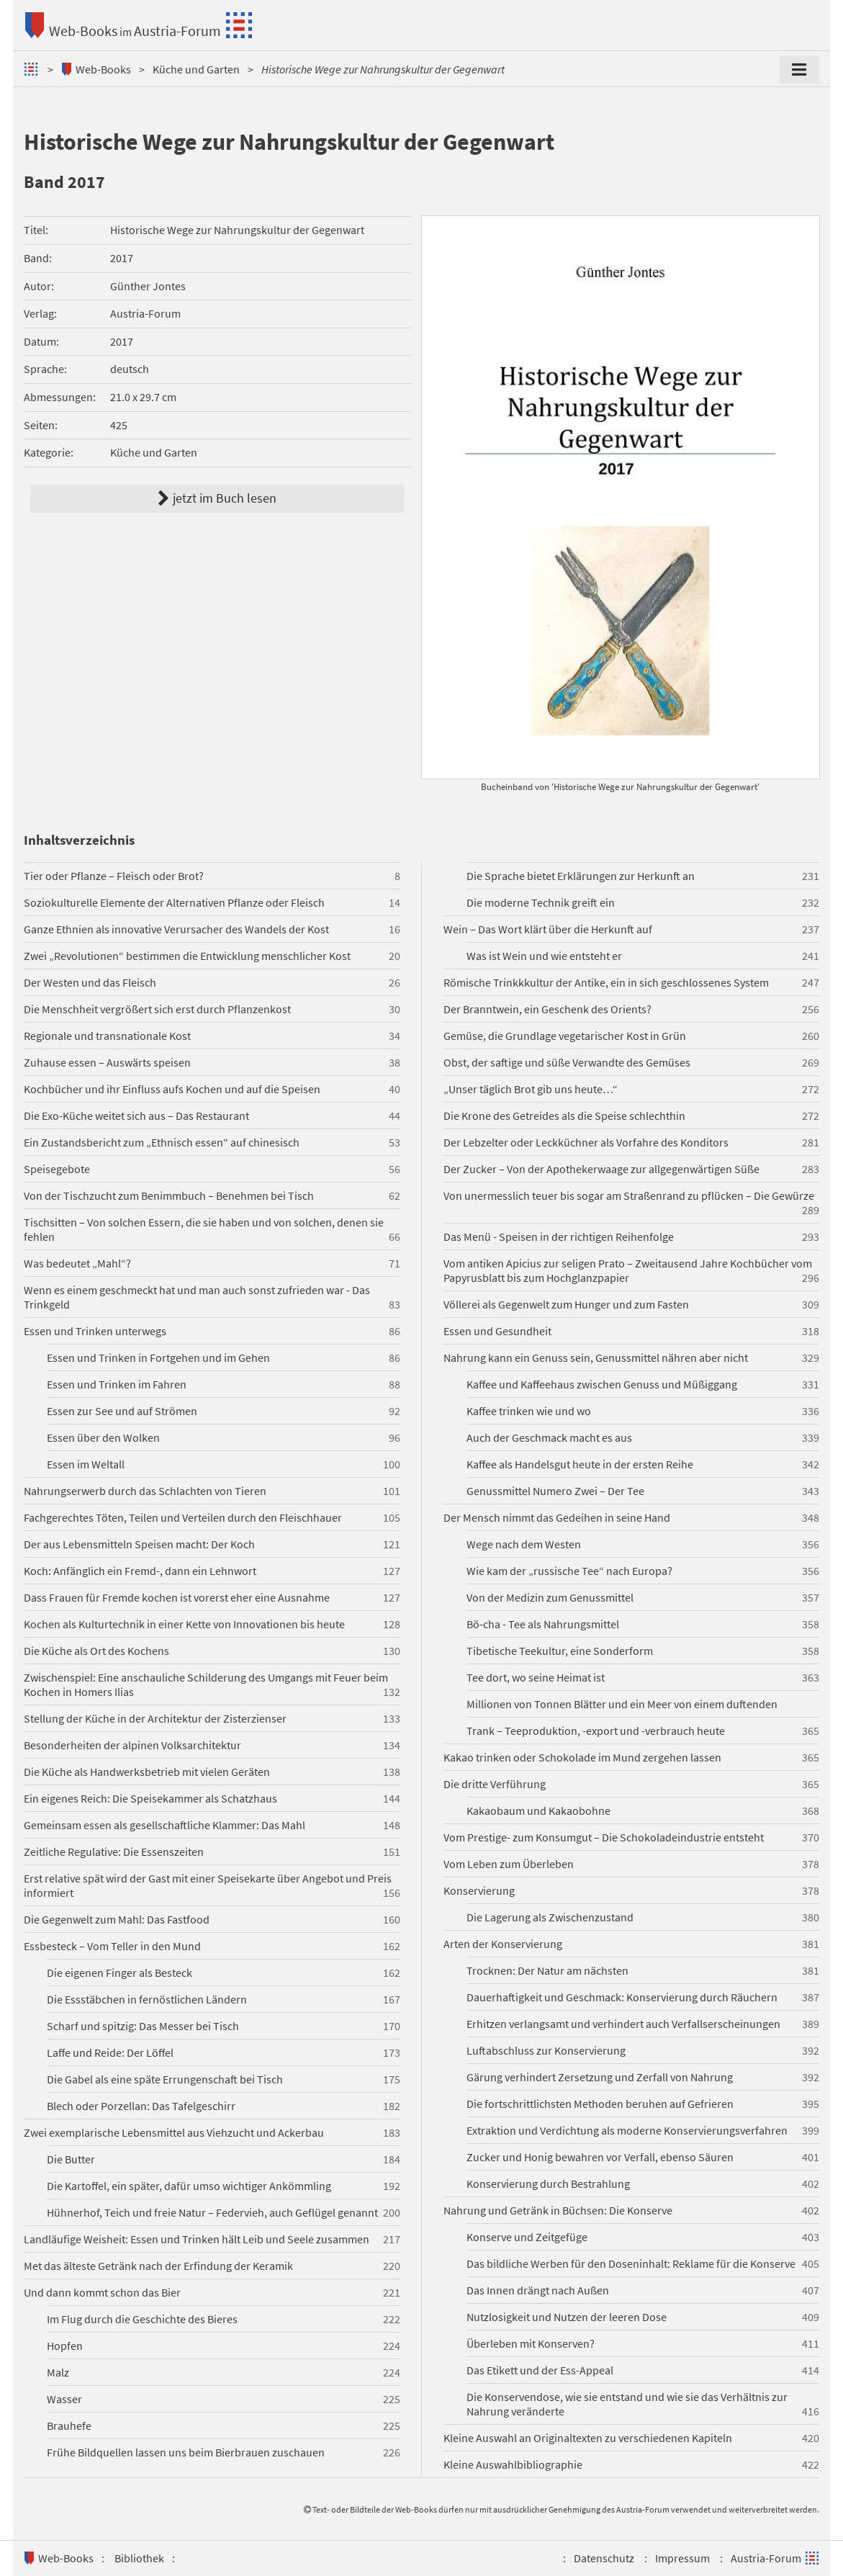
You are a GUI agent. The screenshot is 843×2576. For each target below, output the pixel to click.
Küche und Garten (196, 69)
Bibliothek (139, 2558)
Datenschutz (604, 2558)
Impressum (682, 2558)
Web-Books (83, 31)
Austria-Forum (177, 31)
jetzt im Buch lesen (217, 498)
